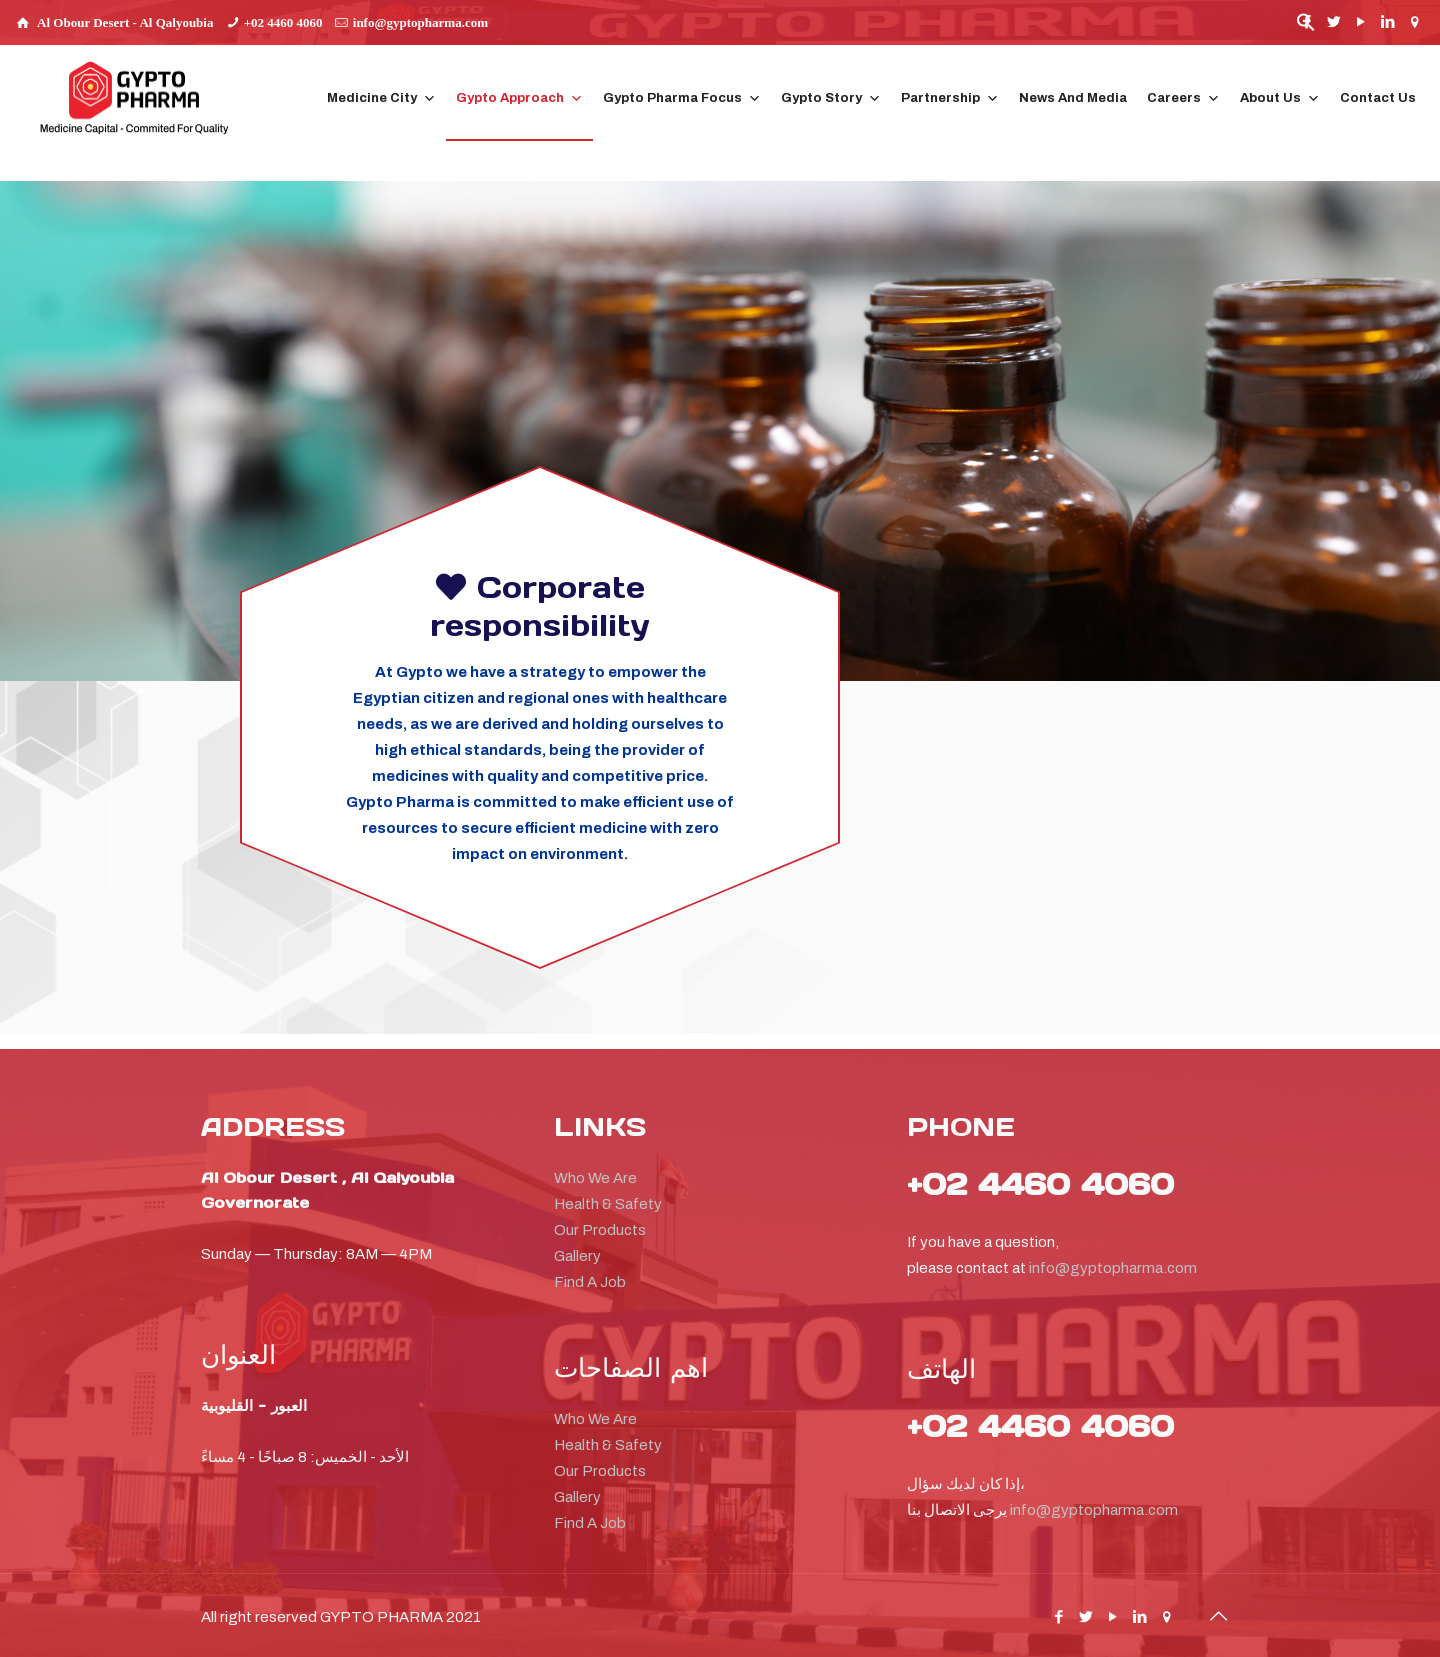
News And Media (1073, 98)
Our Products (600, 1230)
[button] (1306, 27)
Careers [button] (1183, 98)
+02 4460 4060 (283, 22)
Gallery (577, 1256)
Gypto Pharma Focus (682, 98)
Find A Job (590, 1282)
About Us (1280, 98)
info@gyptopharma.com (420, 22)
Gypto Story (831, 98)
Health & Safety (608, 1204)
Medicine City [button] (381, 98)
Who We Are (595, 1178)
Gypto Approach (519, 98)
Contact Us (1378, 98)
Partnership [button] (950, 98)
